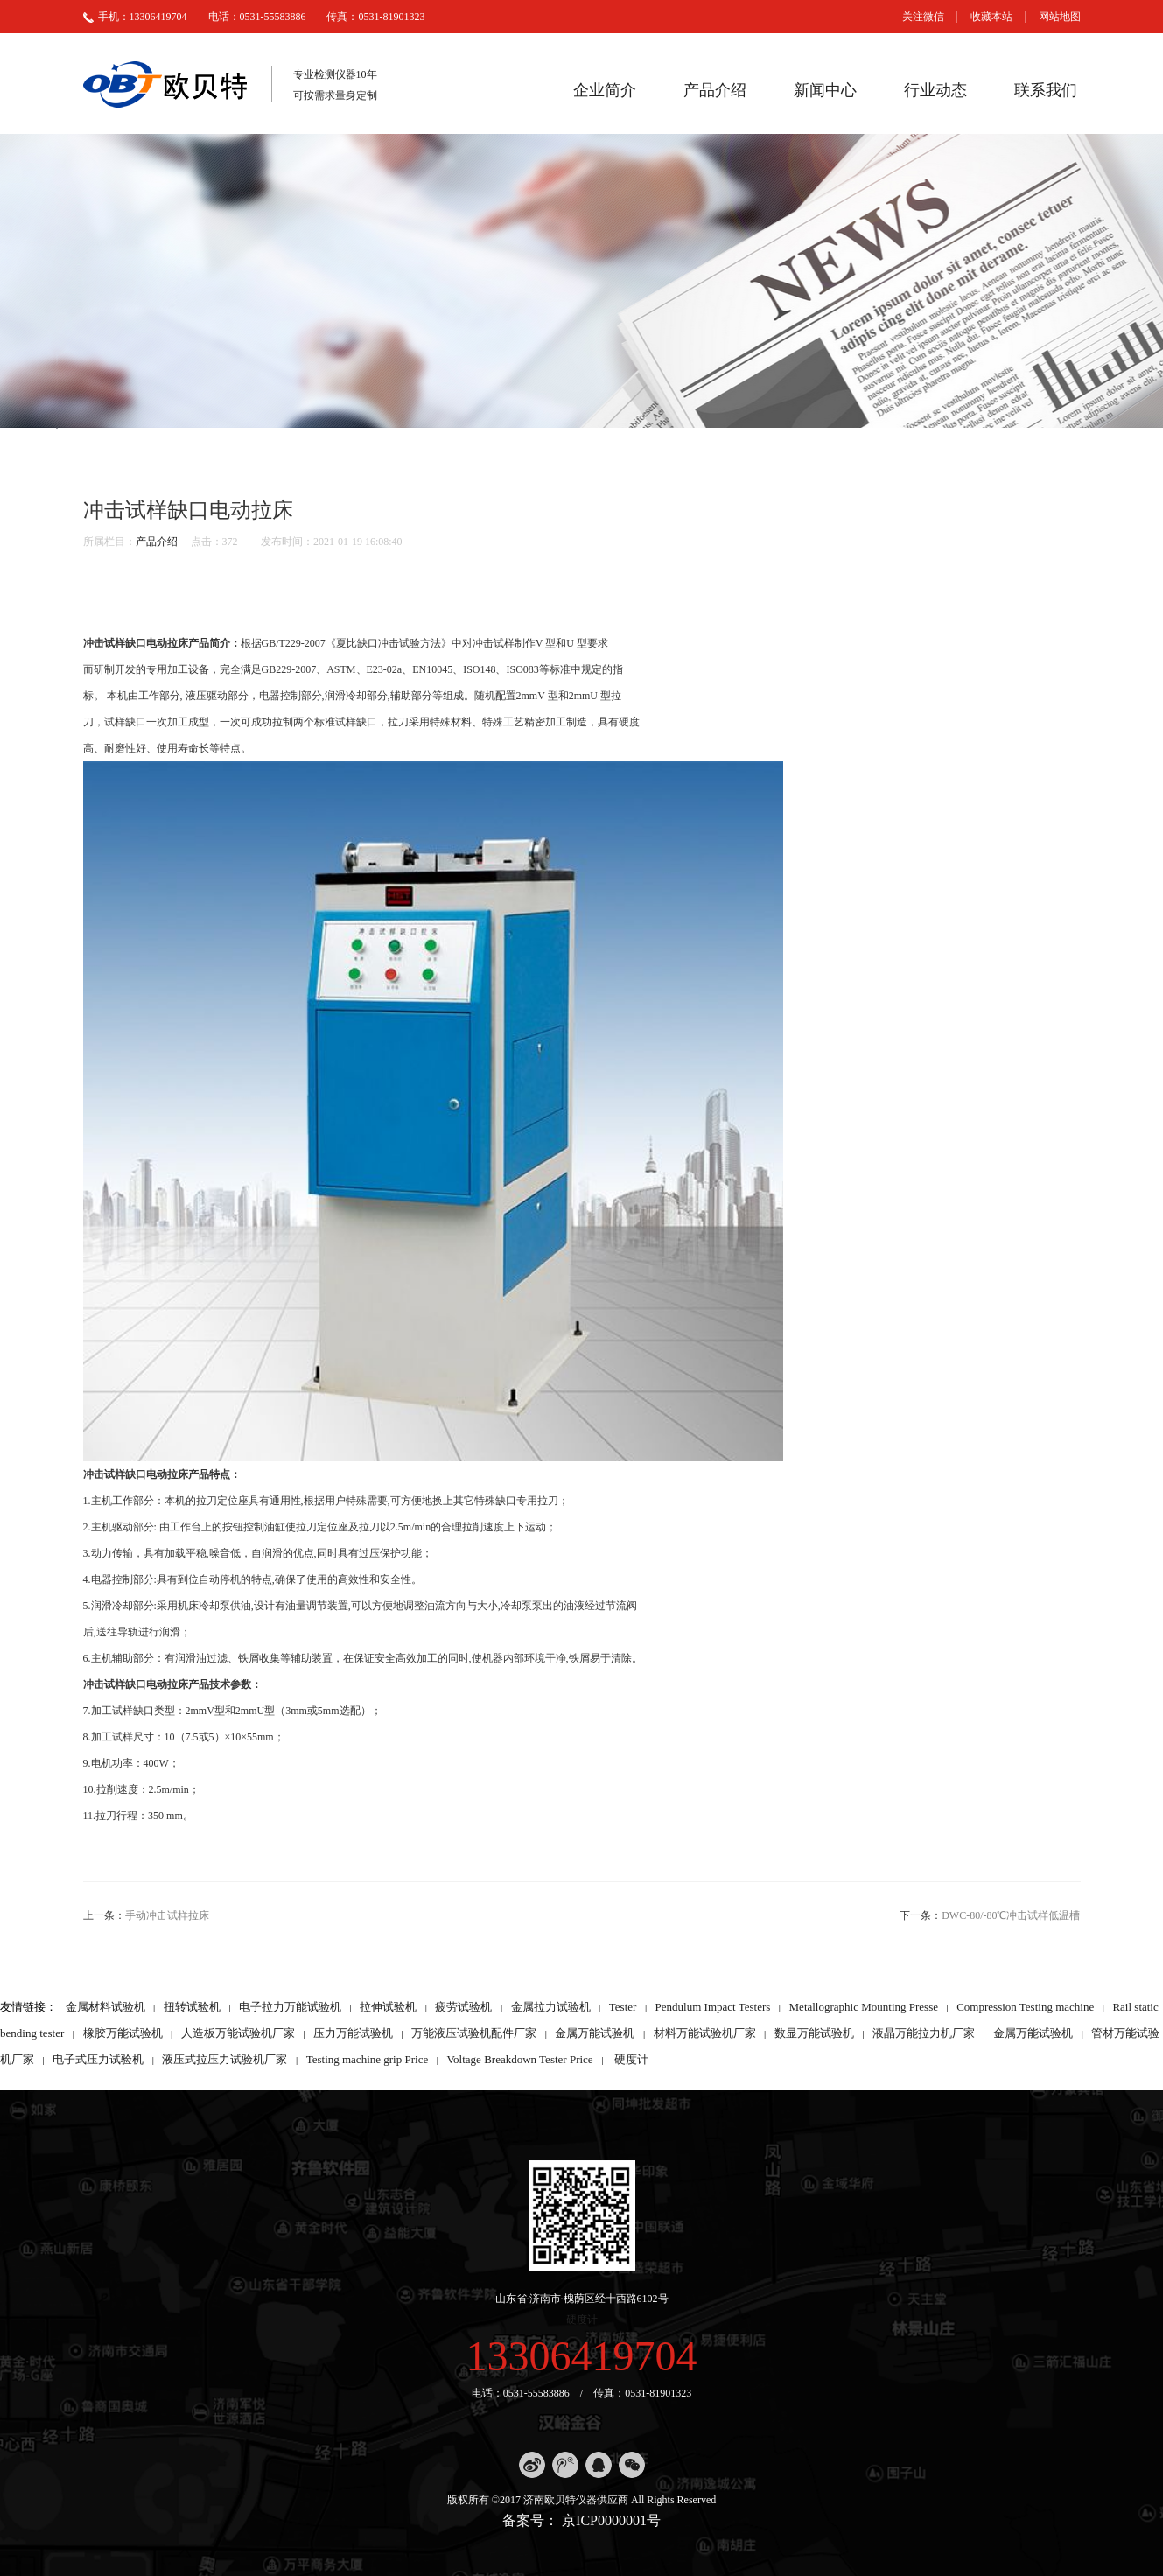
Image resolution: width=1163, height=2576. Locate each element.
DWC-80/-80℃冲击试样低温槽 (1011, 1915)
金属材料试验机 (105, 2006)
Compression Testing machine (1025, 2006)
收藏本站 (991, 16)
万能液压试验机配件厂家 (473, 2033)
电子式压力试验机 (98, 2059)
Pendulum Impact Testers (713, 2006)
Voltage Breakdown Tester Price (519, 2059)
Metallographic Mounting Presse (863, 2006)
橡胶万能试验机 (123, 2033)
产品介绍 (714, 90)
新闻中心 (825, 90)
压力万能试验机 (353, 2033)
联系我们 (1045, 90)
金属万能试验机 (594, 2033)
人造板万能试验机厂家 (238, 2033)
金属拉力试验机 (551, 2006)
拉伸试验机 (388, 2006)
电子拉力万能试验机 (290, 2006)
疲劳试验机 (463, 2006)
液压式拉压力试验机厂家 (224, 2059)
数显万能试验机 (814, 2033)
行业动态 (935, 90)
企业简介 (604, 90)
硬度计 (631, 2059)
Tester (623, 2006)
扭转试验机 (192, 2006)
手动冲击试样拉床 (167, 1915)
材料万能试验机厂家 (705, 2033)
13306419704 (581, 2356)
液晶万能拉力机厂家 (923, 2033)
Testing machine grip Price (367, 2059)
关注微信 (923, 16)
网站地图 (1060, 16)
